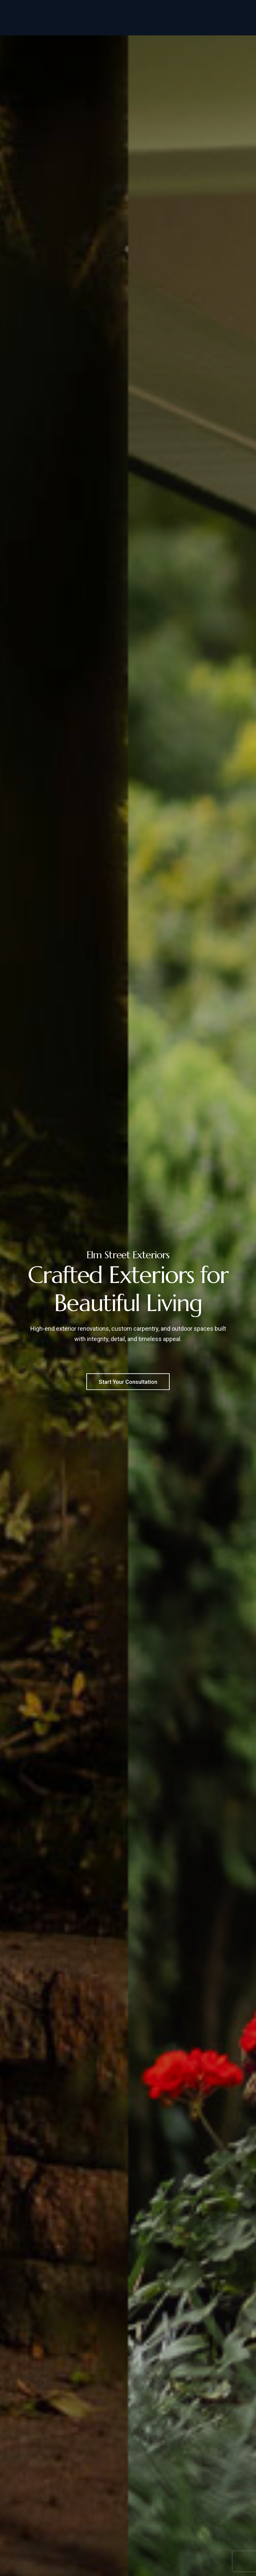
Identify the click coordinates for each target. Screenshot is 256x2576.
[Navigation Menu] (237, 24)
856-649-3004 (128, 6)
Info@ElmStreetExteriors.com (201, 6)
